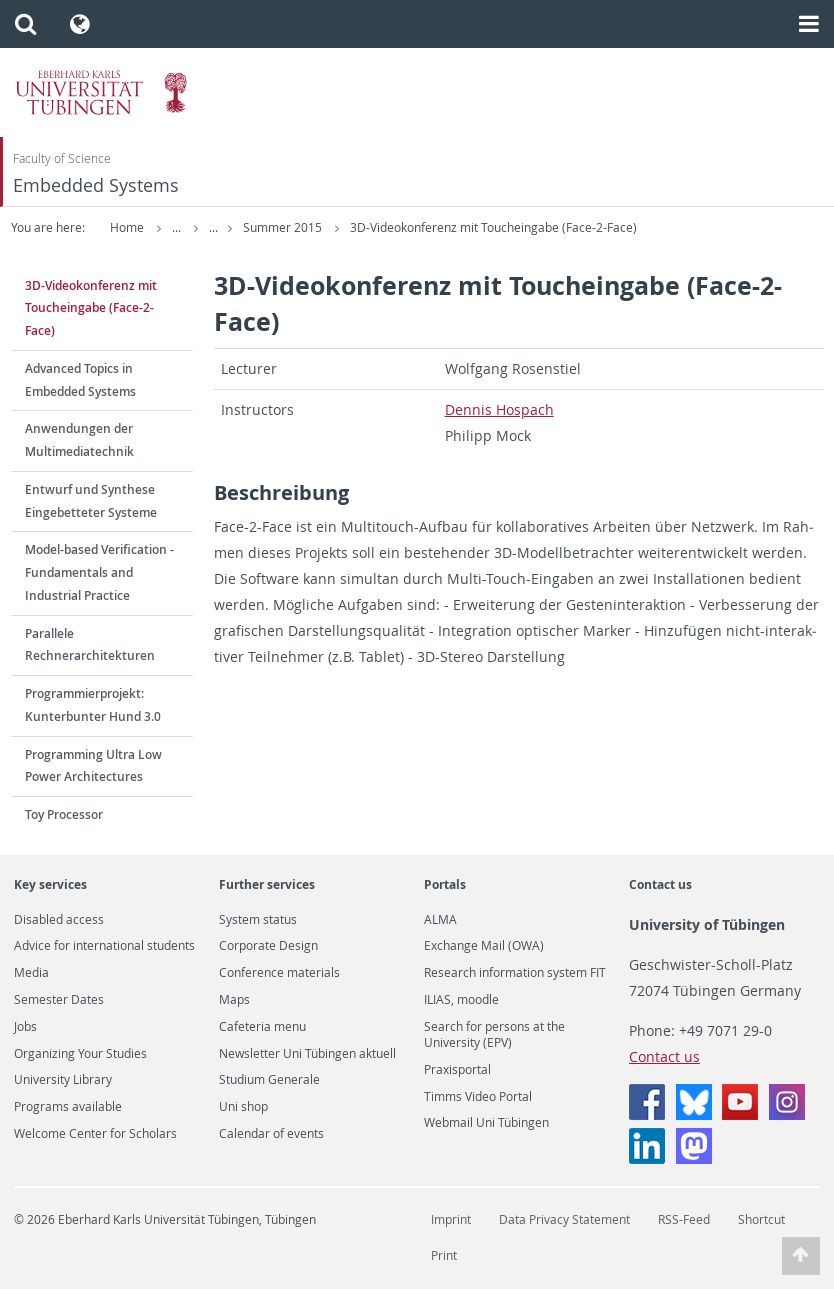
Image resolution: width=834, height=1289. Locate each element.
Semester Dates (59, 1000)
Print (444, 1255)
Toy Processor (64, 814)
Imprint (451, 1219)
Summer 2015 (358, 227)
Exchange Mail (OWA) (484, 946)
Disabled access (59, 920)
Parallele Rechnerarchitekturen (90, 645)
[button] (25, 24)
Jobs (25, 1027)
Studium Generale (269, 1080)
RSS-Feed (684, 1219)
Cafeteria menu (262, 1027)
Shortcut (761, 1219)
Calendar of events (271, 1134)
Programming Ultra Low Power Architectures (93, 766)
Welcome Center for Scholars (95, 1134)
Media (31, 973)
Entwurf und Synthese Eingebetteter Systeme (91, 501)
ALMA (440, 920)
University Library (63, 1080)
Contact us (660, 884)
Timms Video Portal (478, 1097)
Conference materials (279, 973)
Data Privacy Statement (564, 1219)
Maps (234, 1000)
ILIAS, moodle (461, 1000)
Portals (445, 884)
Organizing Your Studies (80, 1054)
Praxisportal (457, 1070)
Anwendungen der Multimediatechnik (79, 440)
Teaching (265, 227)
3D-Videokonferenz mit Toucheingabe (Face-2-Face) (567, 227)
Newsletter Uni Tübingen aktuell (307, 1054)
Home (127, 227)
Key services (50, 884)
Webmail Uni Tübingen (486, 1123)
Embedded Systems (96, 185)
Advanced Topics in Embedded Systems (80, 380)
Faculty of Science (62, 158)
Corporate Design (268, 946)
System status (258, 920)
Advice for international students (104, 946)
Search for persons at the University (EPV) (494, 1035)
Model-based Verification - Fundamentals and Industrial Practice (99, 572)
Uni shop (243, 1107)
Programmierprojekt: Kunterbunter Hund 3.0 (93, 705)
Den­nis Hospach (499, 409)
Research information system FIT (515, 973)
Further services (267, 884)
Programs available (68, 1107)
